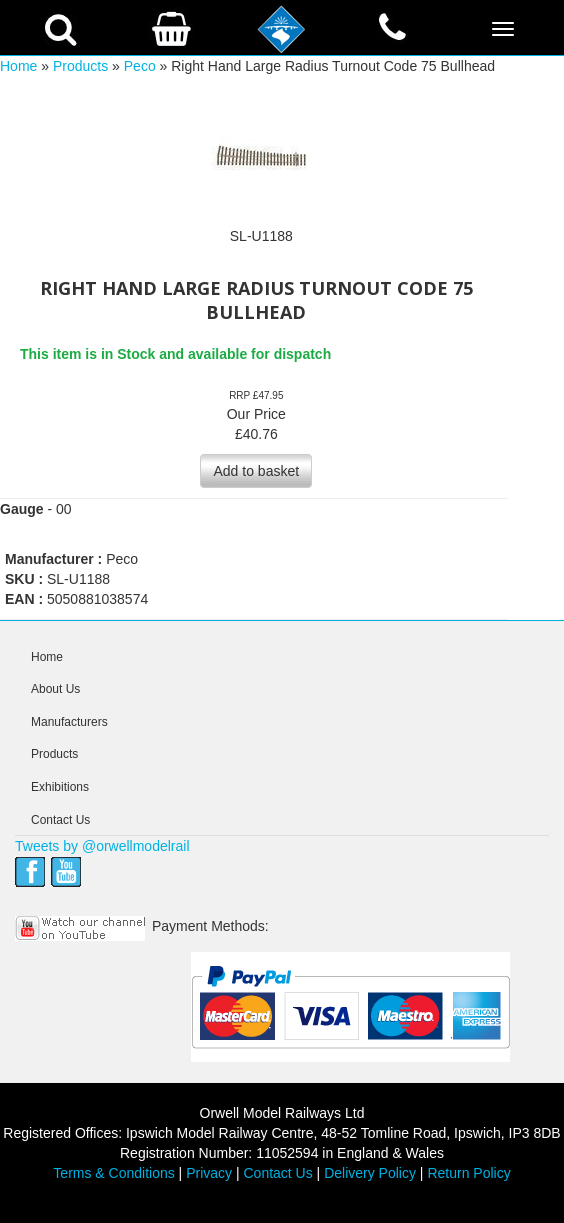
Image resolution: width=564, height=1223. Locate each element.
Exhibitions (60, 787)
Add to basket (256, 471)
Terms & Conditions (113, 1173)
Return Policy (468, 1173)
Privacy (209, 1173)
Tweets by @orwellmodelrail (102, 846)
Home (18, 66)
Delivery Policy (370, 1173)
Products (80, 66)
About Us (55, 689)
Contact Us (60, 820)
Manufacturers (69, 722)
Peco (140, 66)
